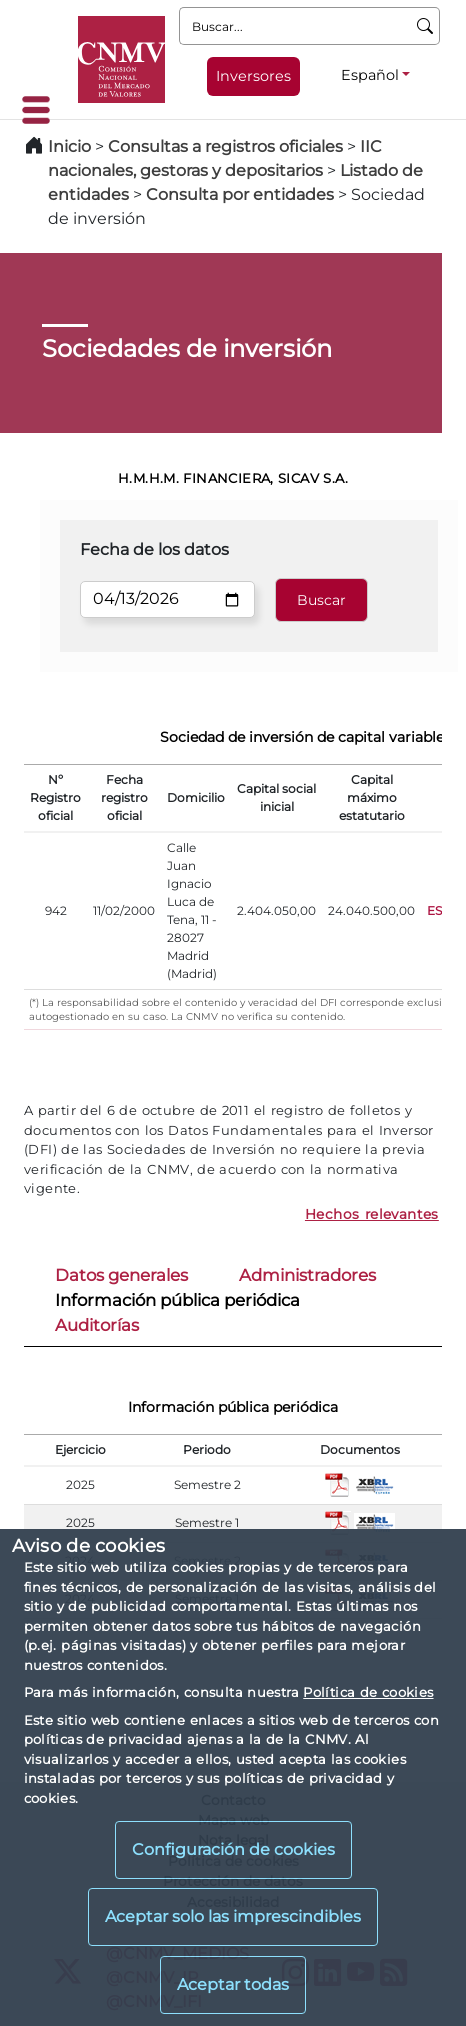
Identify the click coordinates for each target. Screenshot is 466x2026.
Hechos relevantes (372, 1214)
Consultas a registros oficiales (225, 146)
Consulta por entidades (240, 194)
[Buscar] (425, 26)
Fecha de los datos (154, 549)
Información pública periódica (177, 1300)
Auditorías (97, 1325)
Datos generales (121, 1275)
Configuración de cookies (233, 1849)
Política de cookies (368, 1692)
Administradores (307, 1275)
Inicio (69, 146)
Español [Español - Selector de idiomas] (370, 75)
